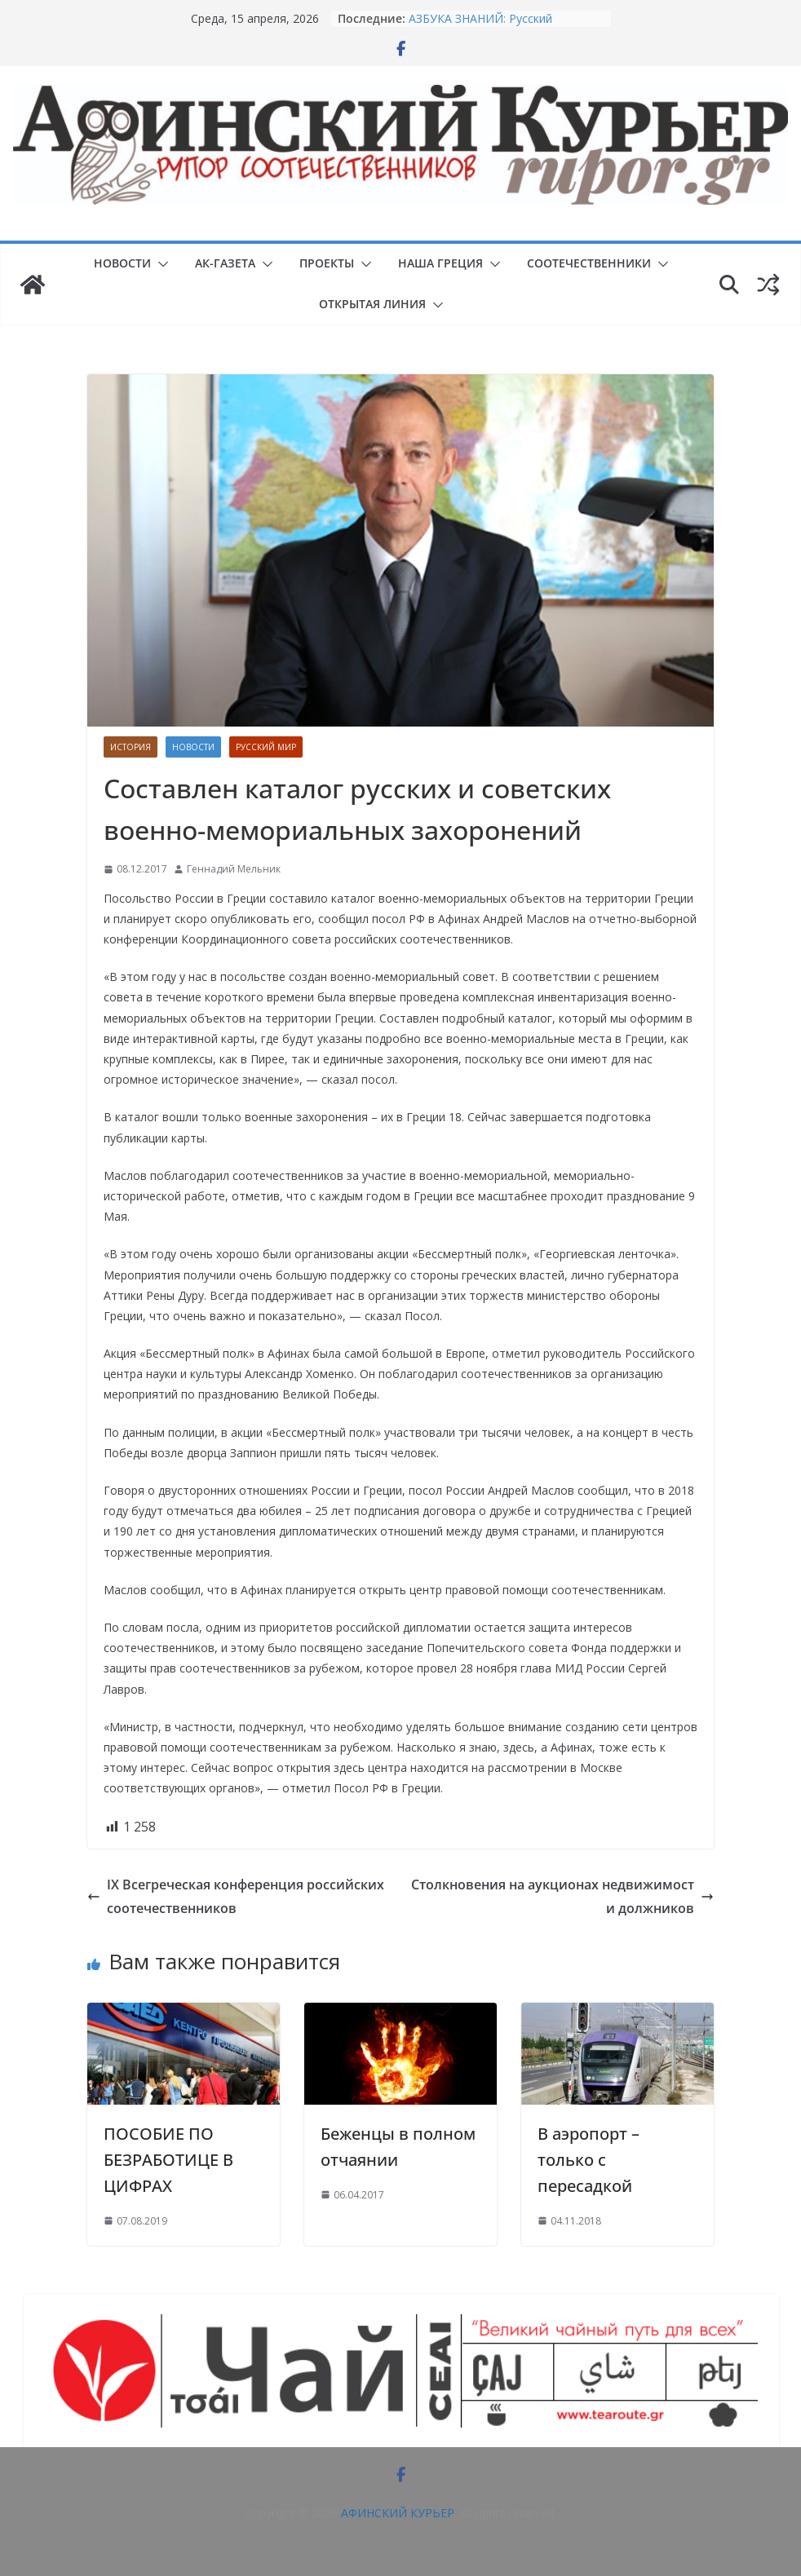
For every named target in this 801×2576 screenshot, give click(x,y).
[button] (160, 264)
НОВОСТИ (122, 263)
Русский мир (266, 747)
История (130, 747)
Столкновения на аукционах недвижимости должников (562, 1896)
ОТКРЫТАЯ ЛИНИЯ (372, 304)
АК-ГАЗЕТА (225, 263)
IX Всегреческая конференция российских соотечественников (235, 1896)
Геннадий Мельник (234, 869)
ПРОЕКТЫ (326, 263)
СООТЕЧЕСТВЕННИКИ (589, 263)
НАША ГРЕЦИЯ (440, 263)
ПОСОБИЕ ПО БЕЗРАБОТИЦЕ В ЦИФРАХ (168, 2160)
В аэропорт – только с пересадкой (588, 2160)
